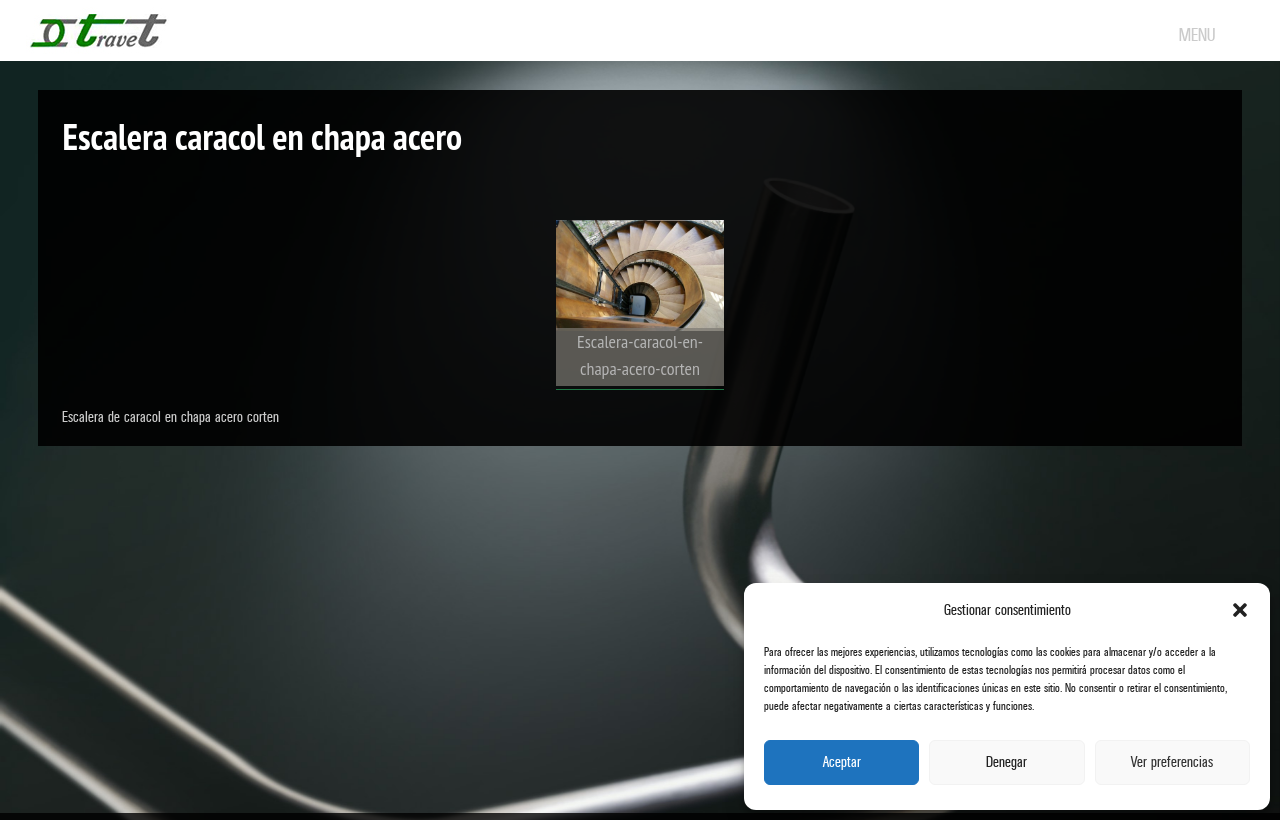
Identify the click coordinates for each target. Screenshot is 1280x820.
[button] (1240, 610)
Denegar (1006, 762)
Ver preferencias (1172, 762)
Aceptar (842, 762)
